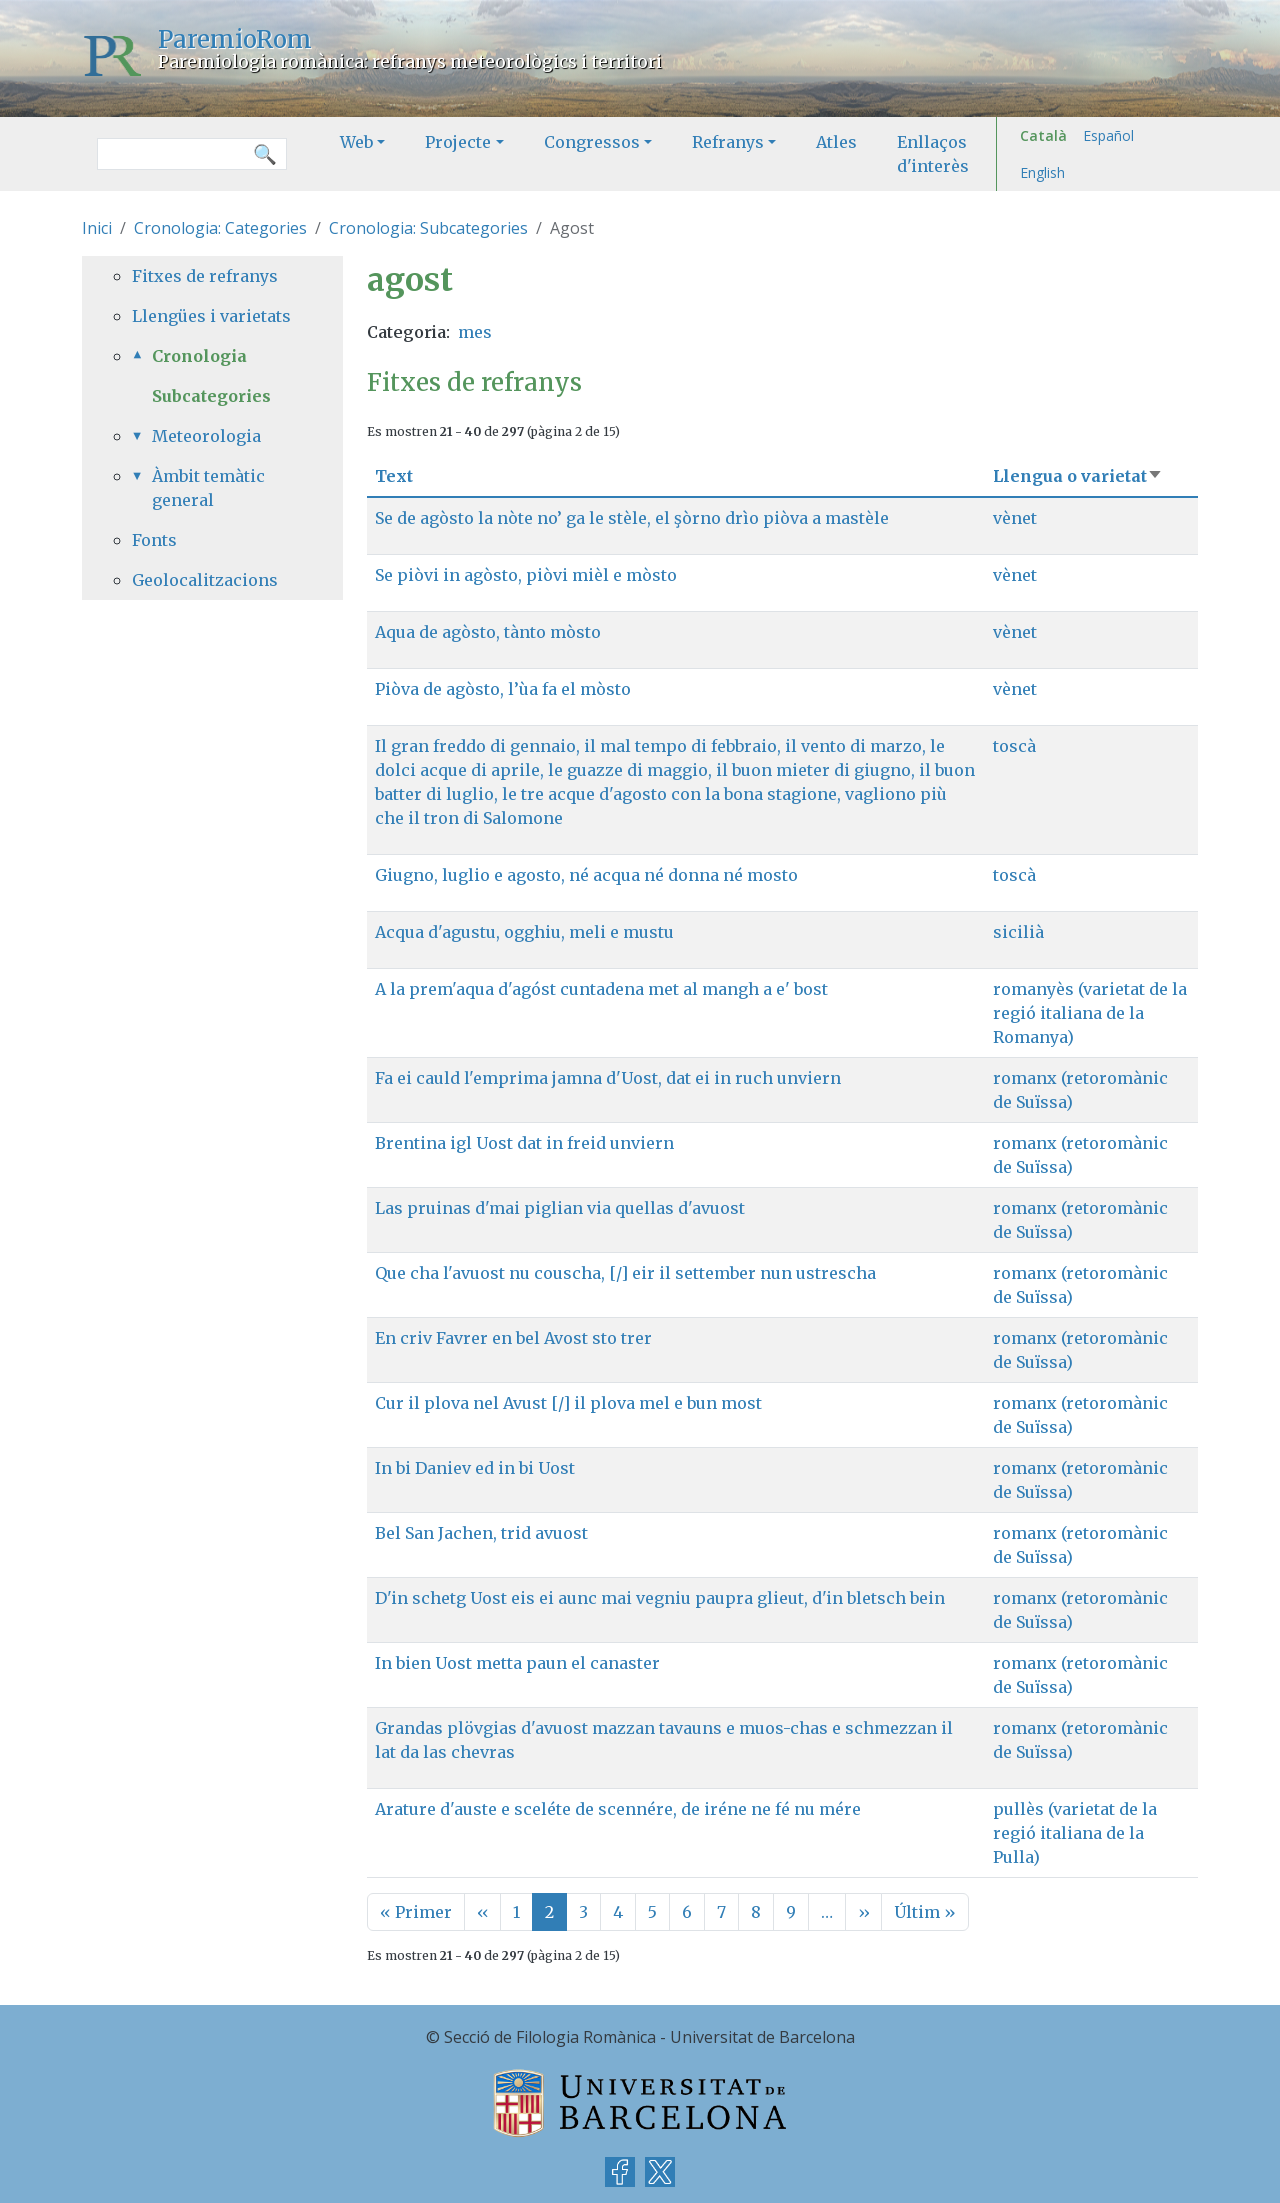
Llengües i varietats (211, 316)
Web (356, 142)
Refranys (728, 142)
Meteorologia (206, 436)
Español (1108, 135)
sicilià (1018, 932)
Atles (836, 142)
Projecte (458, 142)
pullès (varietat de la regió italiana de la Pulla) (1075, 1833)
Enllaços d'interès (933, 154)
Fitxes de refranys (205, 276)
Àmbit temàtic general (208, 488)
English (1042, 172)
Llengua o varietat (1078, 476)
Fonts (154, 540)
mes (475, 332)
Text (394, 476)
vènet (1015, 518)
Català (1043, 135)
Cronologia (199, 356)
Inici (97, 228)
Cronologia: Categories (220, 228)
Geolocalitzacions (205, 580)
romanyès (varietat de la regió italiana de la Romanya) (1090, 1013)
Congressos (592, 142)
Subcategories (211, 396)
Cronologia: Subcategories (428, 228)
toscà (1014, 746)
